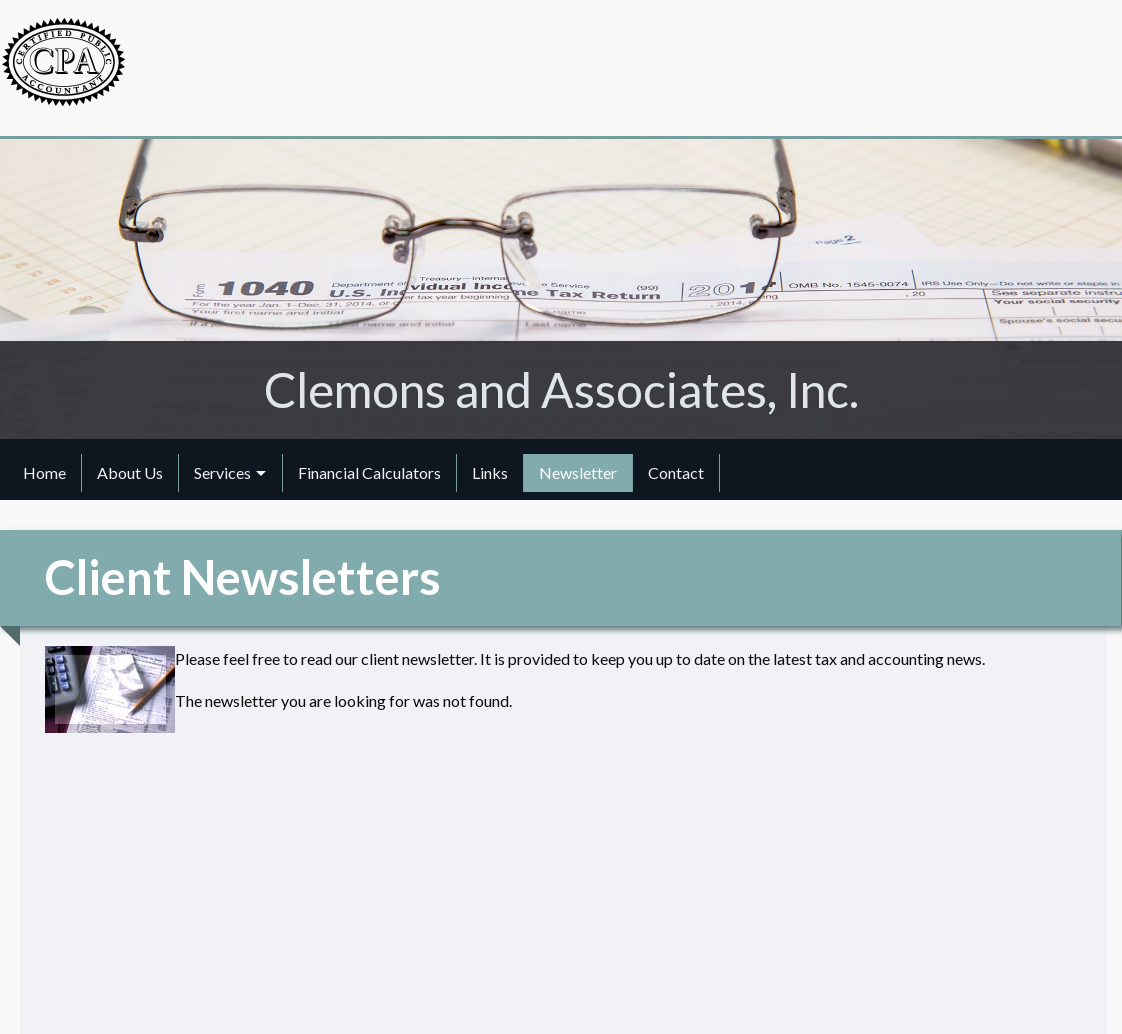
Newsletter (578, 472)
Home (44, 472)
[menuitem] (45, 473)
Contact (676, 472)
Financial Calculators (369, 472)
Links (490, 472)
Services (222, 472)
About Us (130, 472)
